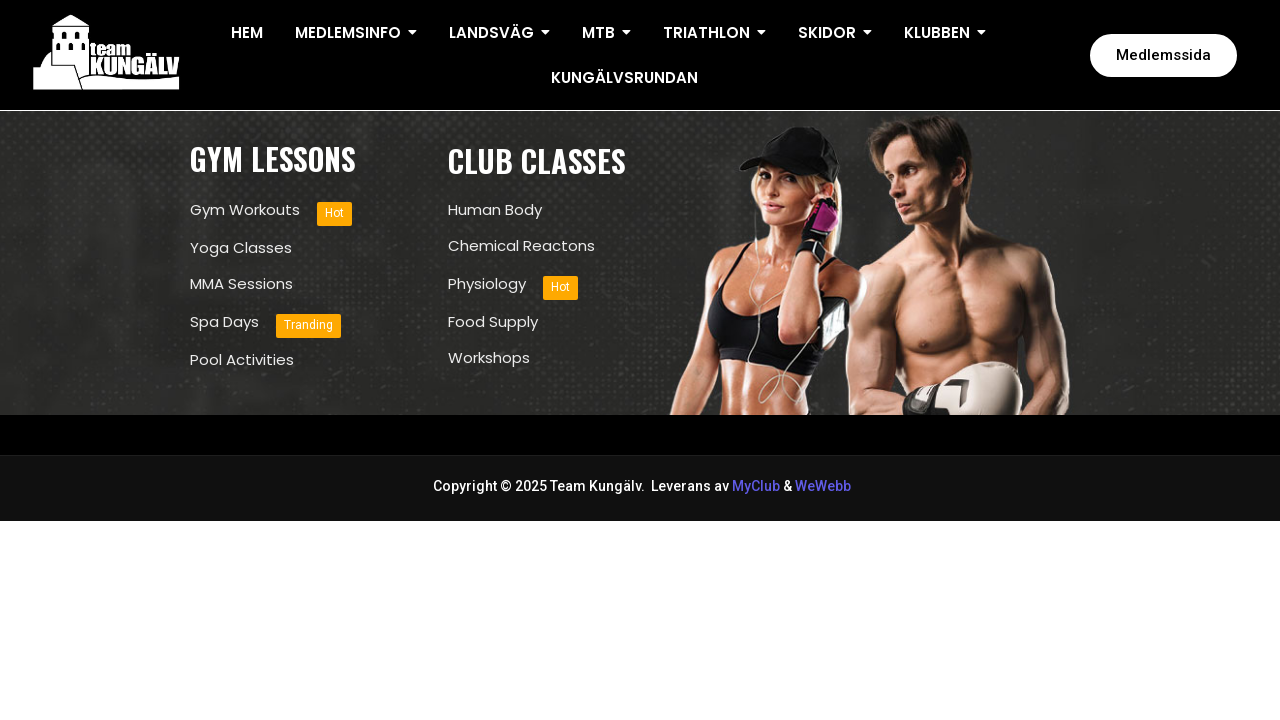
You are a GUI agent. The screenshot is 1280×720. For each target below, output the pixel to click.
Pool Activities (242, 360)
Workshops (489, 358)
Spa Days (224, 322)
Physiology (487, 284)
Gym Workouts (245, 210)
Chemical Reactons (521, 246)
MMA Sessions (241, 284)
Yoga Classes (241, 248)
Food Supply (493, 322)
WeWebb (821, 486)
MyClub (756, 486)
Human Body (495, 210)
